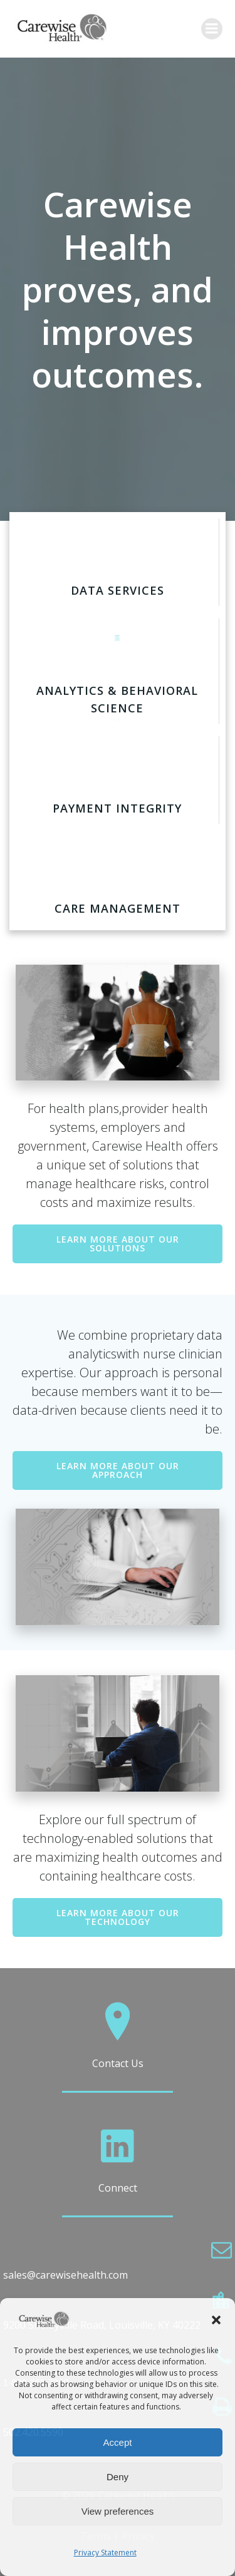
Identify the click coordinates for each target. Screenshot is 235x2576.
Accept (117, 2442)
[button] (216, 2320)
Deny (117, 2476)
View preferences (117, 2511)
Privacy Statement (105, 2552)
